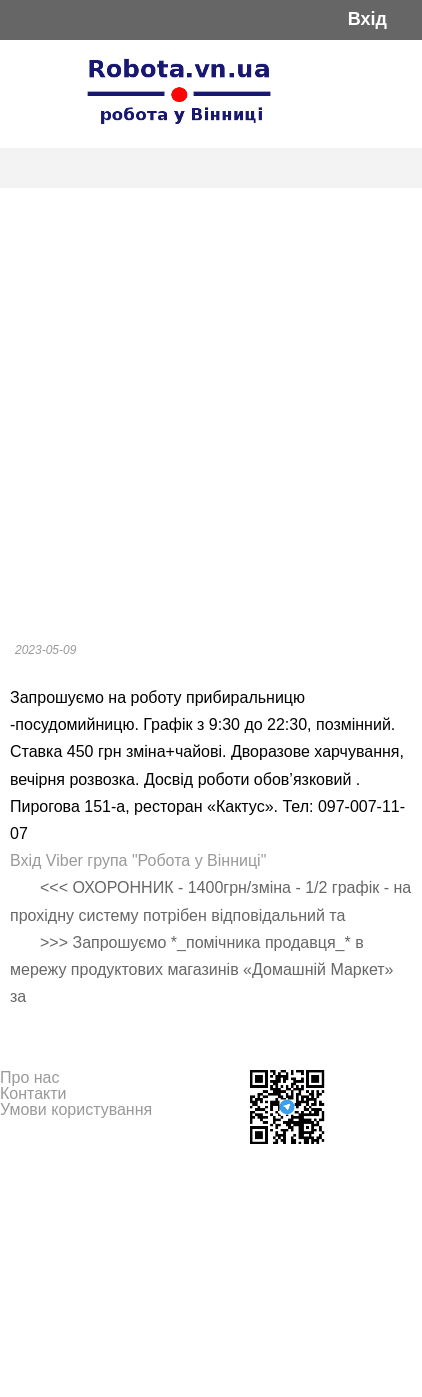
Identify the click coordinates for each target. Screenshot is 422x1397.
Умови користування (76, 1109)
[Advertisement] (211, 409)
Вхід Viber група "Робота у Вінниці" (138, 860)
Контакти (33, 1093)
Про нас (29, 1077)
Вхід (367, 19)
